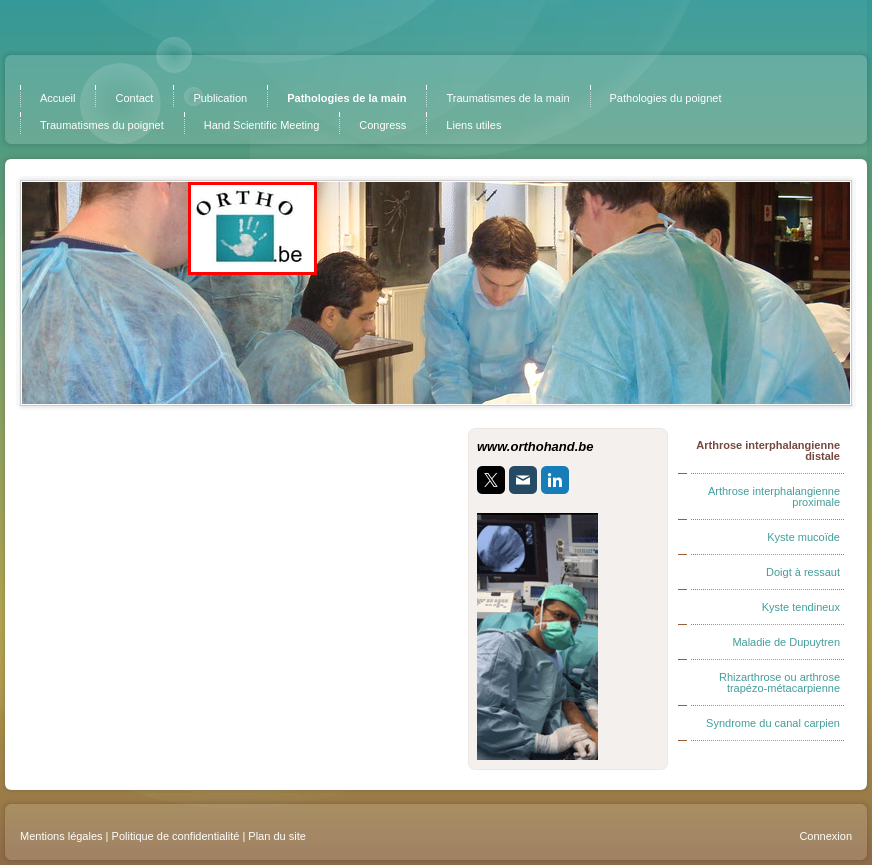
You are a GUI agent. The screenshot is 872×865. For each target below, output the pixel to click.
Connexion (825, 836)
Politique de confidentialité (176, 836)
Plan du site (276, 836)
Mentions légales (61, 836)
